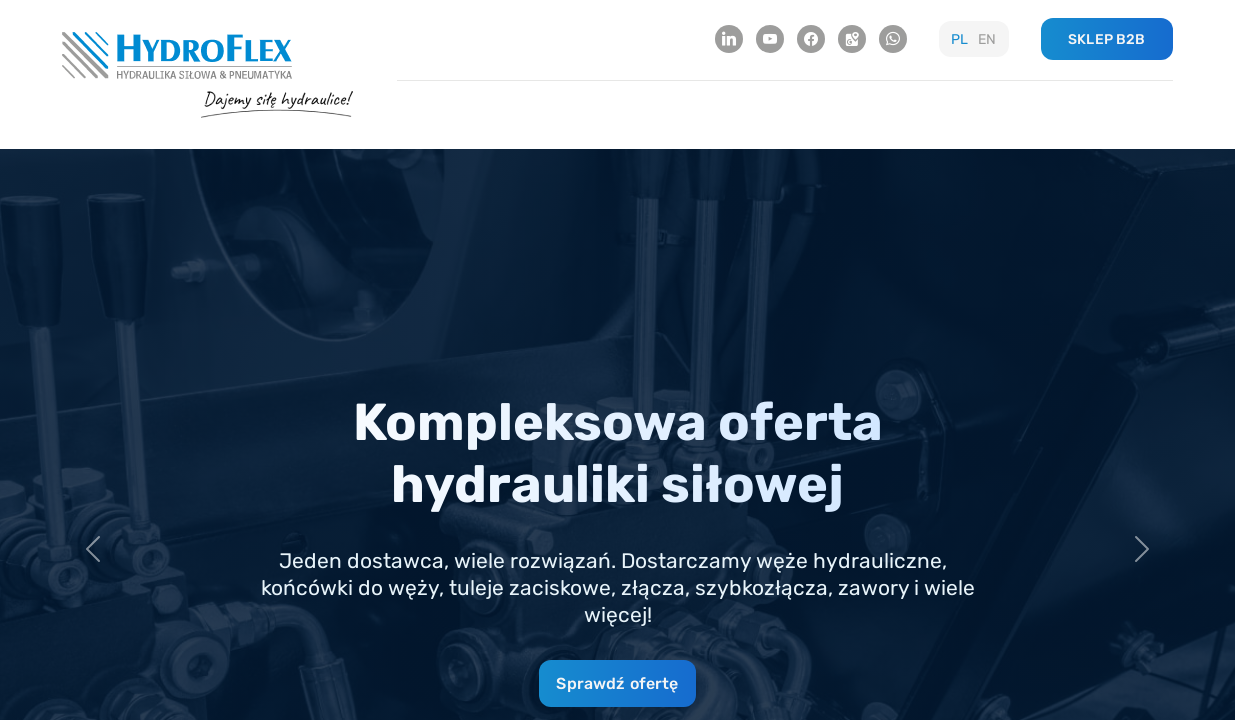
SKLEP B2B (1106, 39)
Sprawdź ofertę (617, 683)
